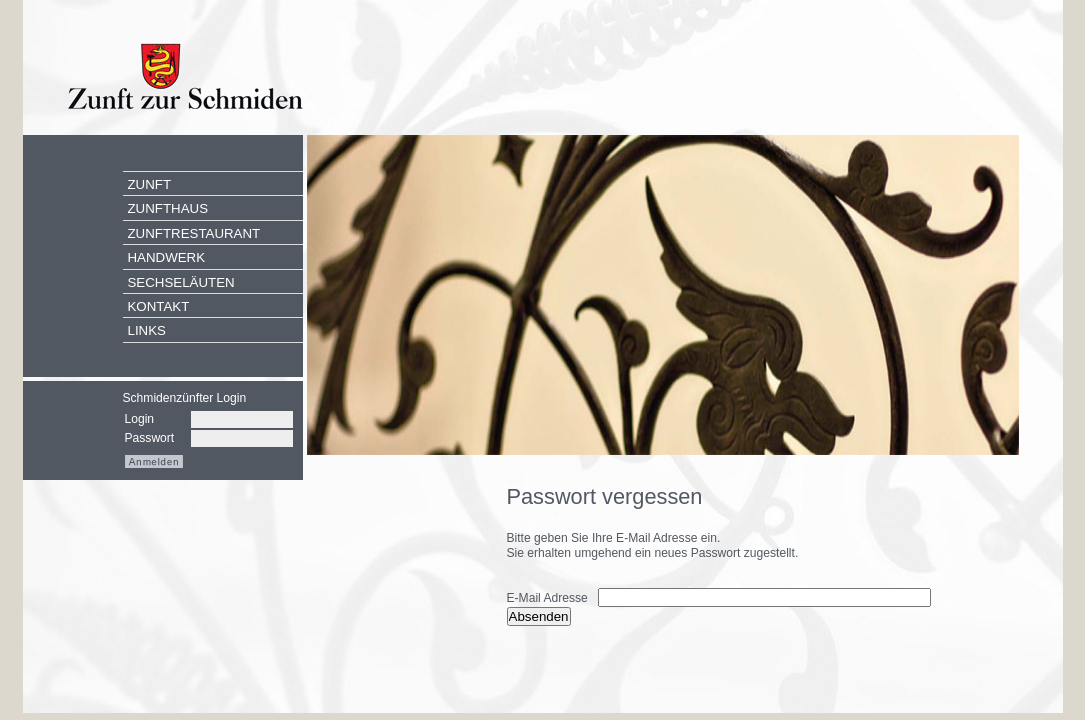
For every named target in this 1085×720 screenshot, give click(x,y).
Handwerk (167, 257)
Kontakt (159, 306)
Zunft (150, 184)
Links (147, 330)
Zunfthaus (168, 208)
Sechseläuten (181, 282)
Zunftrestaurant (194, 233)
